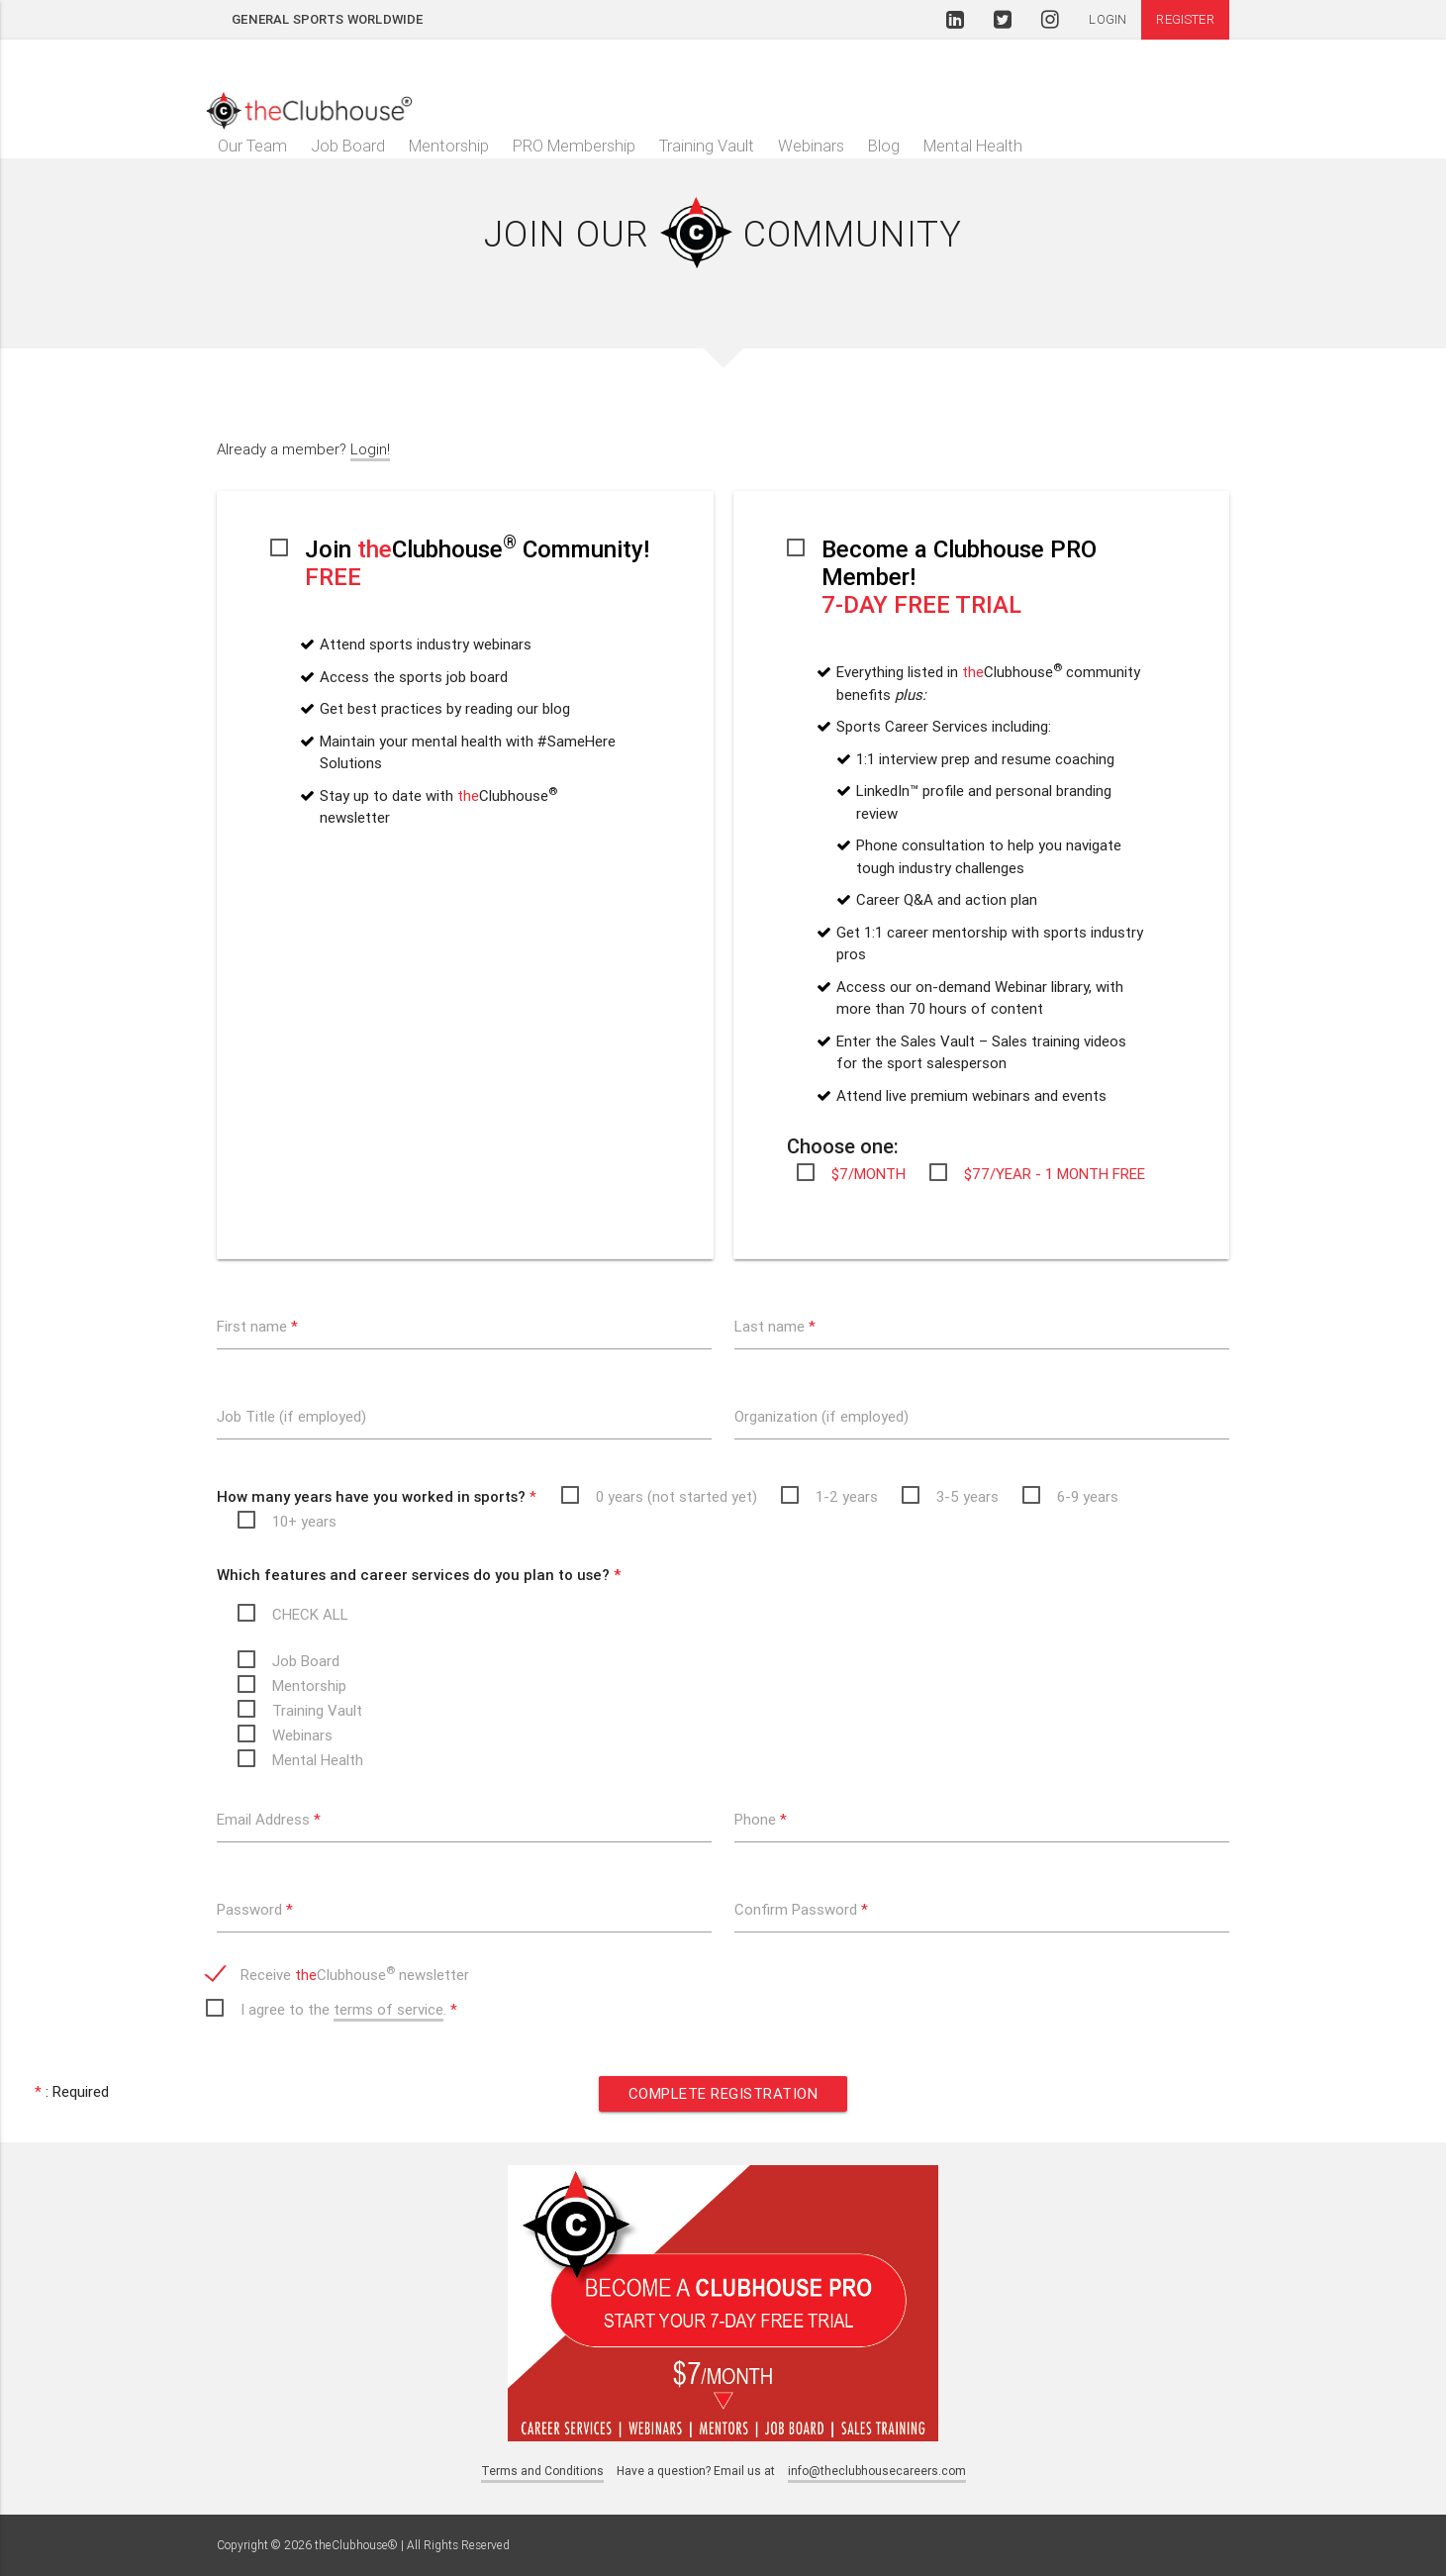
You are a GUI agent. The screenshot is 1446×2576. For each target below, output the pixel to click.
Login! (370, 449)
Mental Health (972, 145)
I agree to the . (349, 2011)
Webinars (811, 145)
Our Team (252, 145)
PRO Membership (574, 145)
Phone (760, 1819)
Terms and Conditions (542, 2470)
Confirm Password (801, 1909)
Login (1107, 19)
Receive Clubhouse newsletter (355, 1973)
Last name (775, 1326)
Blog (884, 145)
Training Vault (706, 145)
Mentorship (449, 145)
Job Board (348, 145)
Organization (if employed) (821, 1416)
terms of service (388, 2009)
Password (255, 1909)
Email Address (269, 1819)
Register (1184, 19)
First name (257, 1326)
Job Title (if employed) (291, 1416)
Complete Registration (723, 2093)
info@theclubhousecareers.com (877, 2470)
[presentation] (884, 2000)
